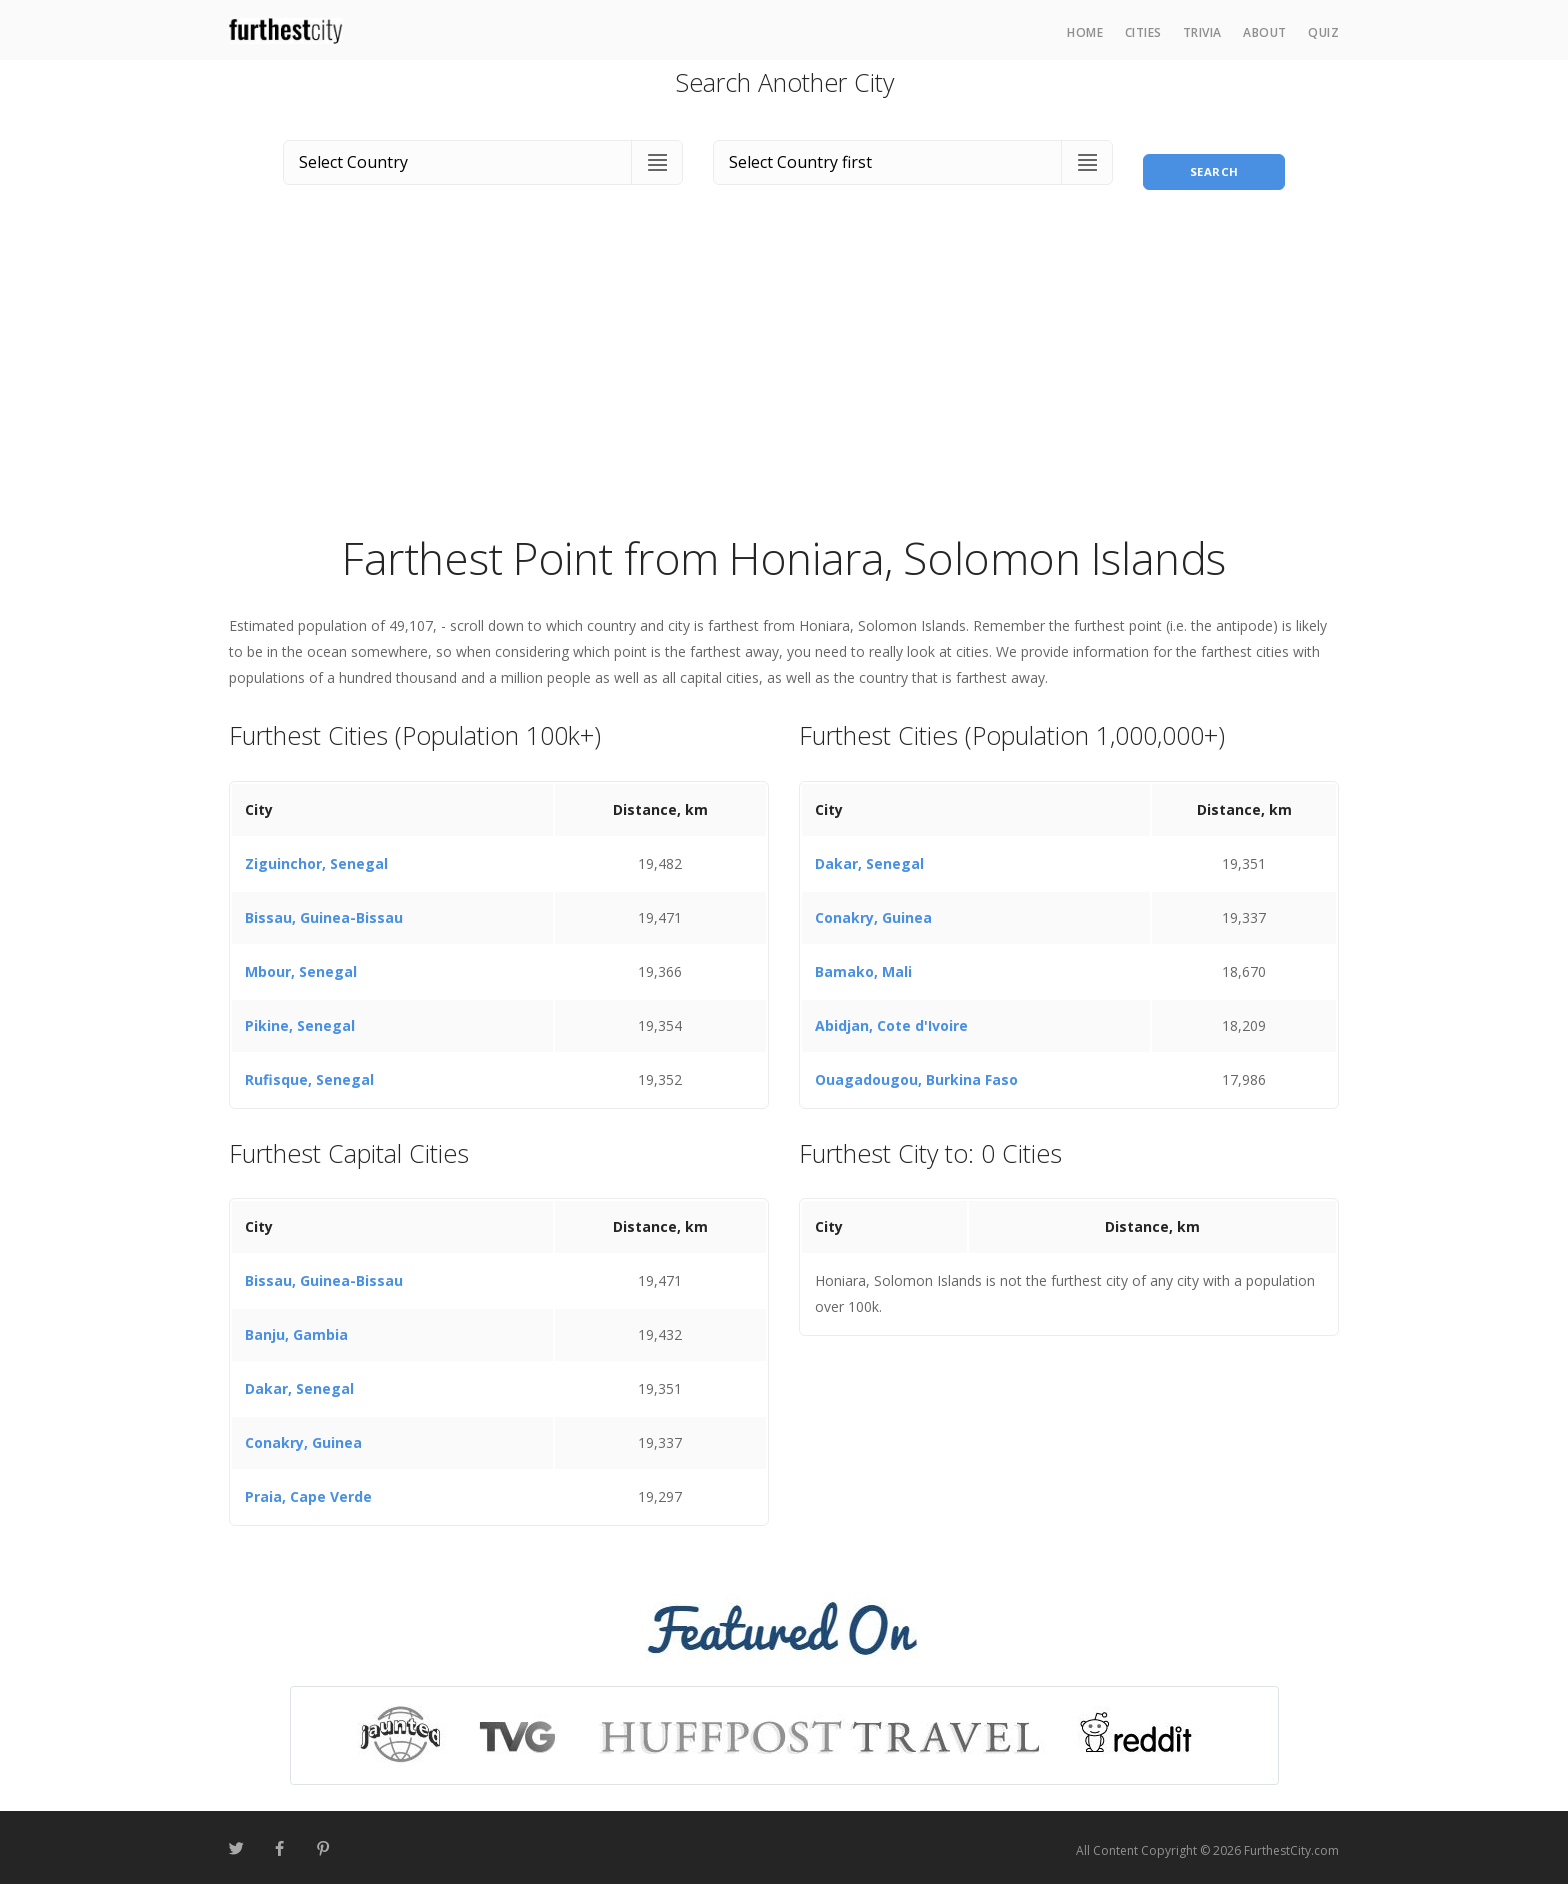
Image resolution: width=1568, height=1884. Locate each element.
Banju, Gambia (296, 1329)
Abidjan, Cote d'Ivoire (891, 1019)
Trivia (1202, 32)
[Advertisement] (784, 374)
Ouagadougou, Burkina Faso (916, 1073)
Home (1085, 32)
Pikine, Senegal (300, 1019)
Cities (1143, 32)
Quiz (1323, 32)
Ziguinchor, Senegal (316, 857)
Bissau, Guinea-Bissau (324, 911)
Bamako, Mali (863, 965)
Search (1214, 158)
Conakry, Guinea (873, 911)
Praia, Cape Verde (308, 1491)
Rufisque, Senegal (309, 1073)
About (1265, 32)
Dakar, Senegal (869, 857)
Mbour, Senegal (301, 965)
